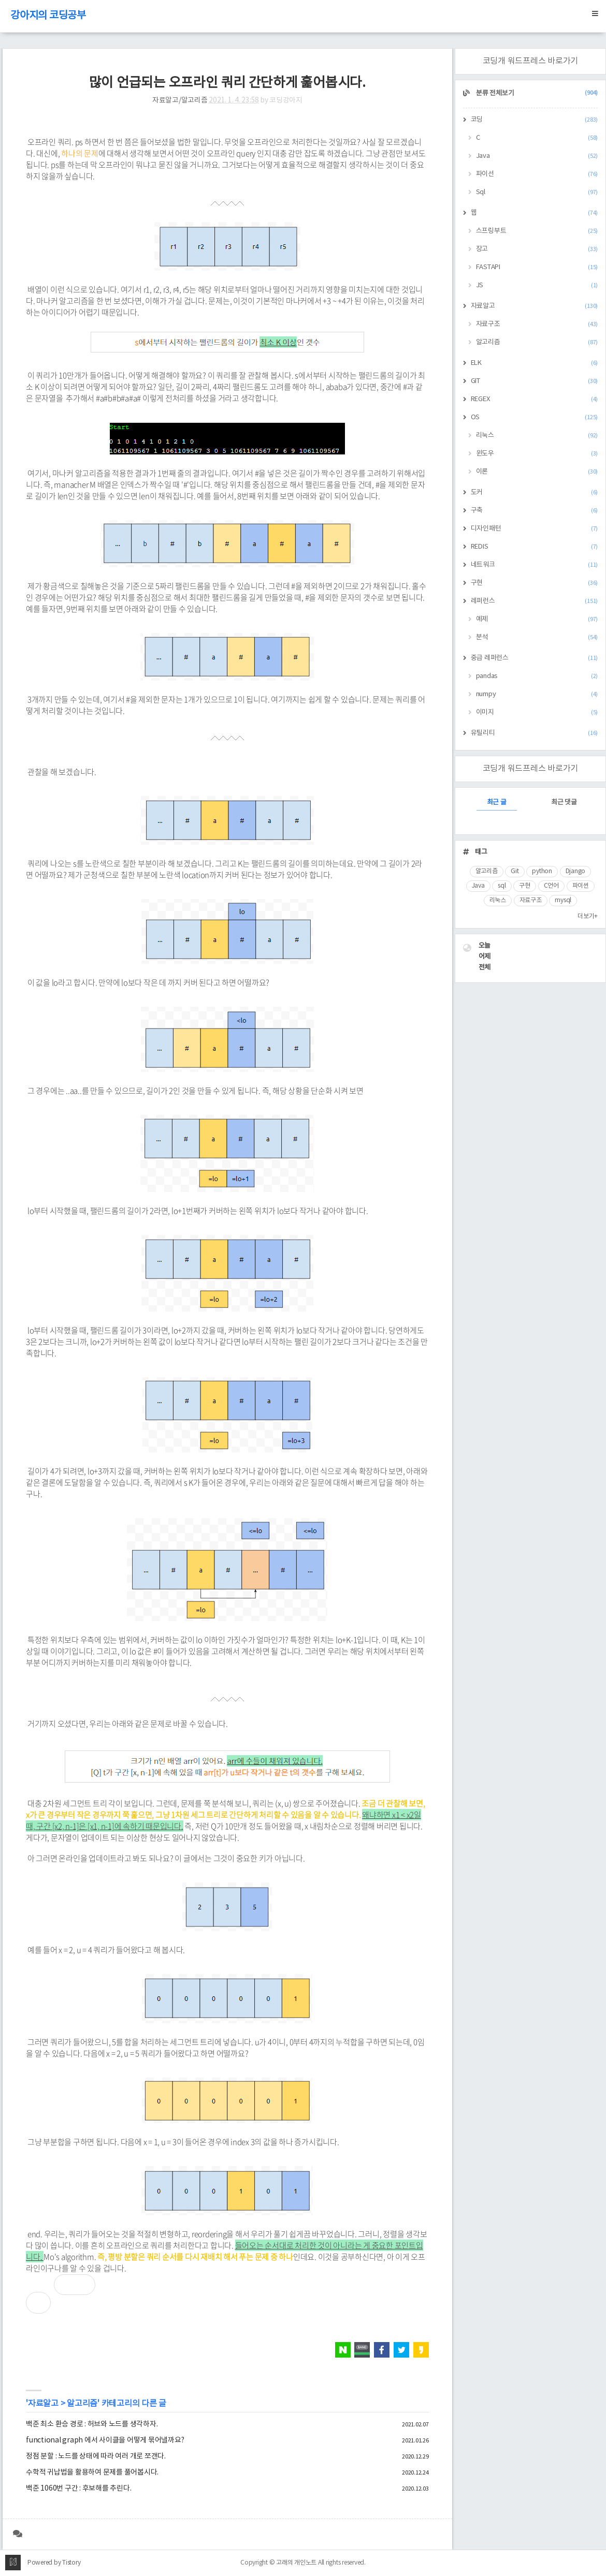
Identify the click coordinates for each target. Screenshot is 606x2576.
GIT (534, 381)
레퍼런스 (534, 601)
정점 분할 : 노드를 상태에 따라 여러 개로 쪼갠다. (96, 2456)
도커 (534, 492)
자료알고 (43, 2403)
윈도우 (537, 453)
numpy (537, 694)
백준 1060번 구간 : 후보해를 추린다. (78, 2488)
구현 (534, 583)
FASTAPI (537, 267)
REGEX (534, 399)
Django (576, 871)
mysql (563, 900)
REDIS (534, 546)
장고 (537, 249)
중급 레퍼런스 (534, 658)
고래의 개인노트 (296, 2562)
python (542, 871)
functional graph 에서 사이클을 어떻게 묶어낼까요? (105, 2440)
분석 (537, 637)
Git (514, 871)
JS (537, 285)
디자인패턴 (534, 528)
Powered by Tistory (54, 2562)
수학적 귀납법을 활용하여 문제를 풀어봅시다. (92, 2472)
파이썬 (580, 885)
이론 (537, 471)
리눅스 (537, 435)
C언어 (551, 885)
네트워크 (534, 564)
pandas (537, 676)
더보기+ (588, 916)
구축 (534, 510)
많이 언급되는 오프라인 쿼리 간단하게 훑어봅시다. (227, 83)
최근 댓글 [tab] (564, 802)
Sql (537, 192)
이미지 (537, 712)
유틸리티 (534, 733)
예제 (537, 619)
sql (502, 885)
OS (534, 417)
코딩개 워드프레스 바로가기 (531, 61)
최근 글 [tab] (497, 802)
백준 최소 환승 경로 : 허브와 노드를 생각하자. (91, 2424)
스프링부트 (537, 231)
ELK (534, 363)
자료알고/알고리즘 (180, 100)
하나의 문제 (79, 153)
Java (537, 156)
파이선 (537, 174)
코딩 (534, 119)
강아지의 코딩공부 (48, 16)
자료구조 (537, 324)
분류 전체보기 (536, 93)
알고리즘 (82, 2403)
